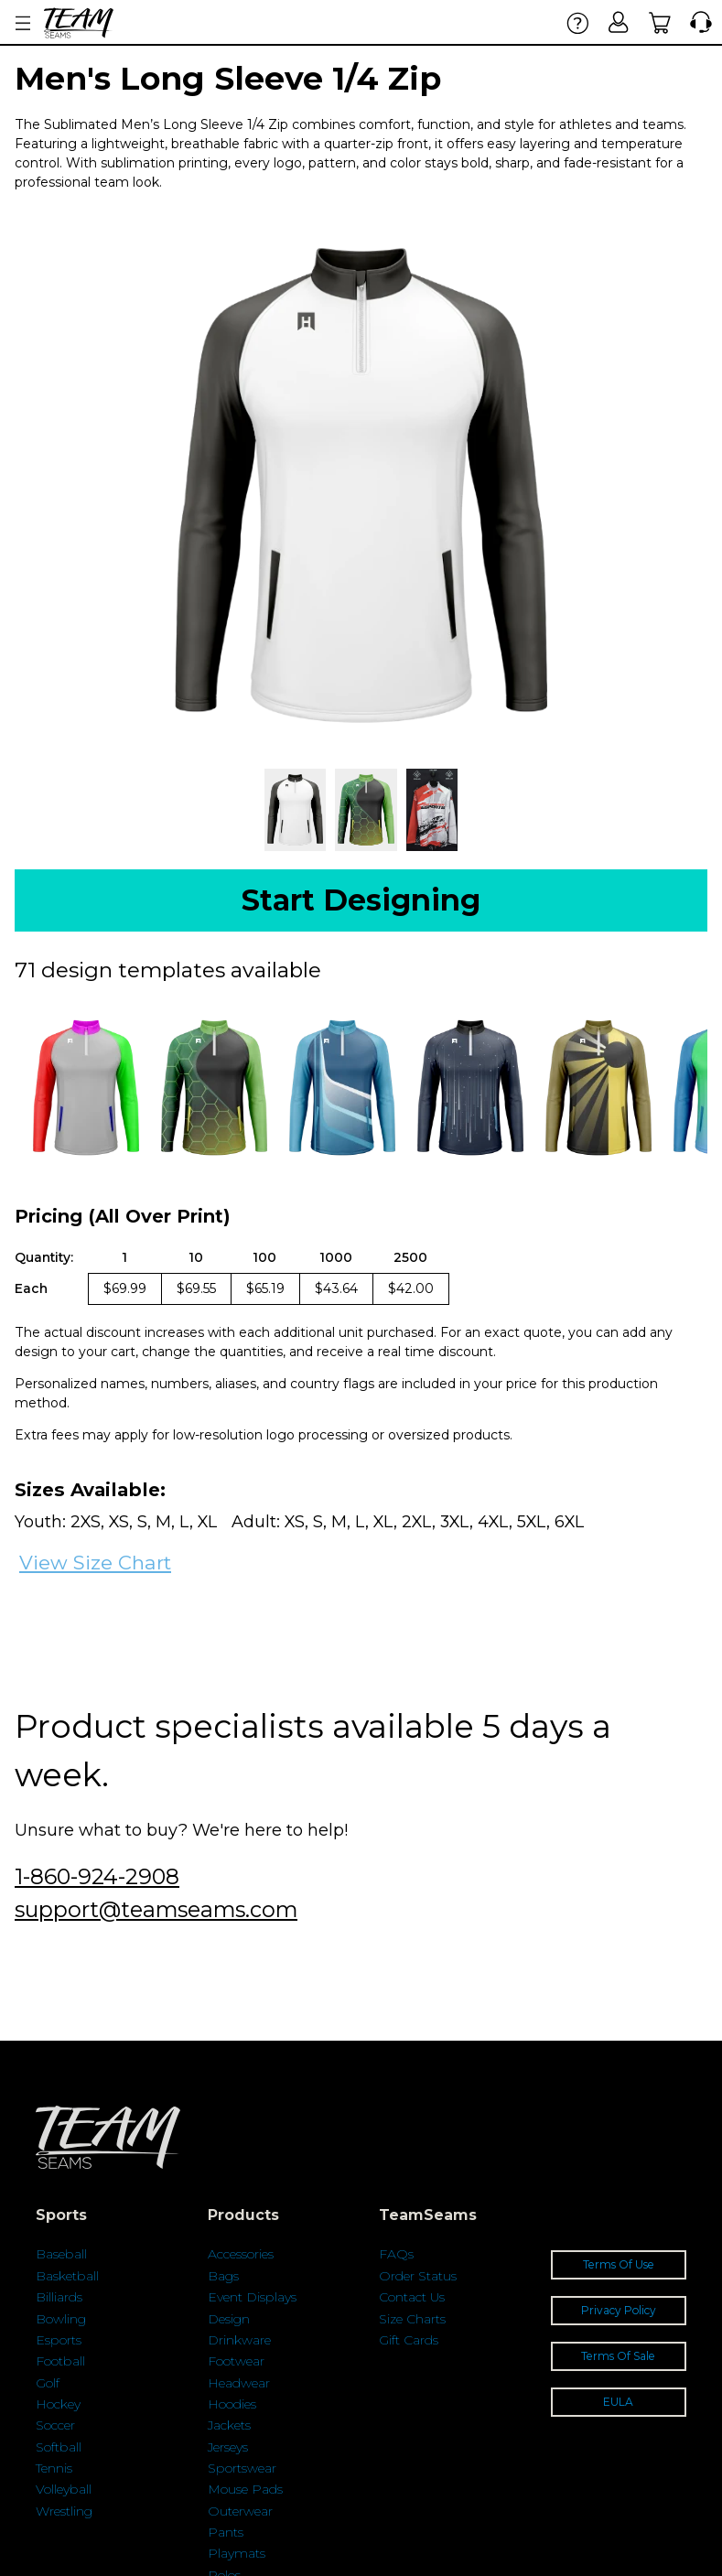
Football (60, 2361)
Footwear (236, 2361)
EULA (618, 2402)
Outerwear (240, 2511)
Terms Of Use (618, 2264)
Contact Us (412, 2297)
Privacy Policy (618, 2310)
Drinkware (239, 2340)
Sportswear (242, 2468)
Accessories (241, 2254)
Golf (47, 2383)
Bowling (61, 2319)
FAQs (396, 2254)
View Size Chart (95, 1562)
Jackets (229, 2425)
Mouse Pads (245, 2489)
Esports (58, 2340)
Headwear (239, 2383)
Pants (225, 2532)
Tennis (54, 2468)
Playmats (236, 2553)
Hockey (58, 2404)
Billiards (59, 2297)
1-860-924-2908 (97, 1876)
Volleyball (64, 2489)
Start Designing (361, 900)
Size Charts (412, 2319)
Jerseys (228, 2447)
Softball (58, 2447)
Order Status (418, 2276)
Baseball (61, 2254)
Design (229, 2319)
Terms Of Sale (618, 2356)
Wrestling (64, 2511)
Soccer (55, 2425)
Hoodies (232, 2404)
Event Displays (252, 2297)
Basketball (67, 2276)
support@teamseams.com (156, 1909)
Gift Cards (408, 2340)
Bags (223, 2276)
